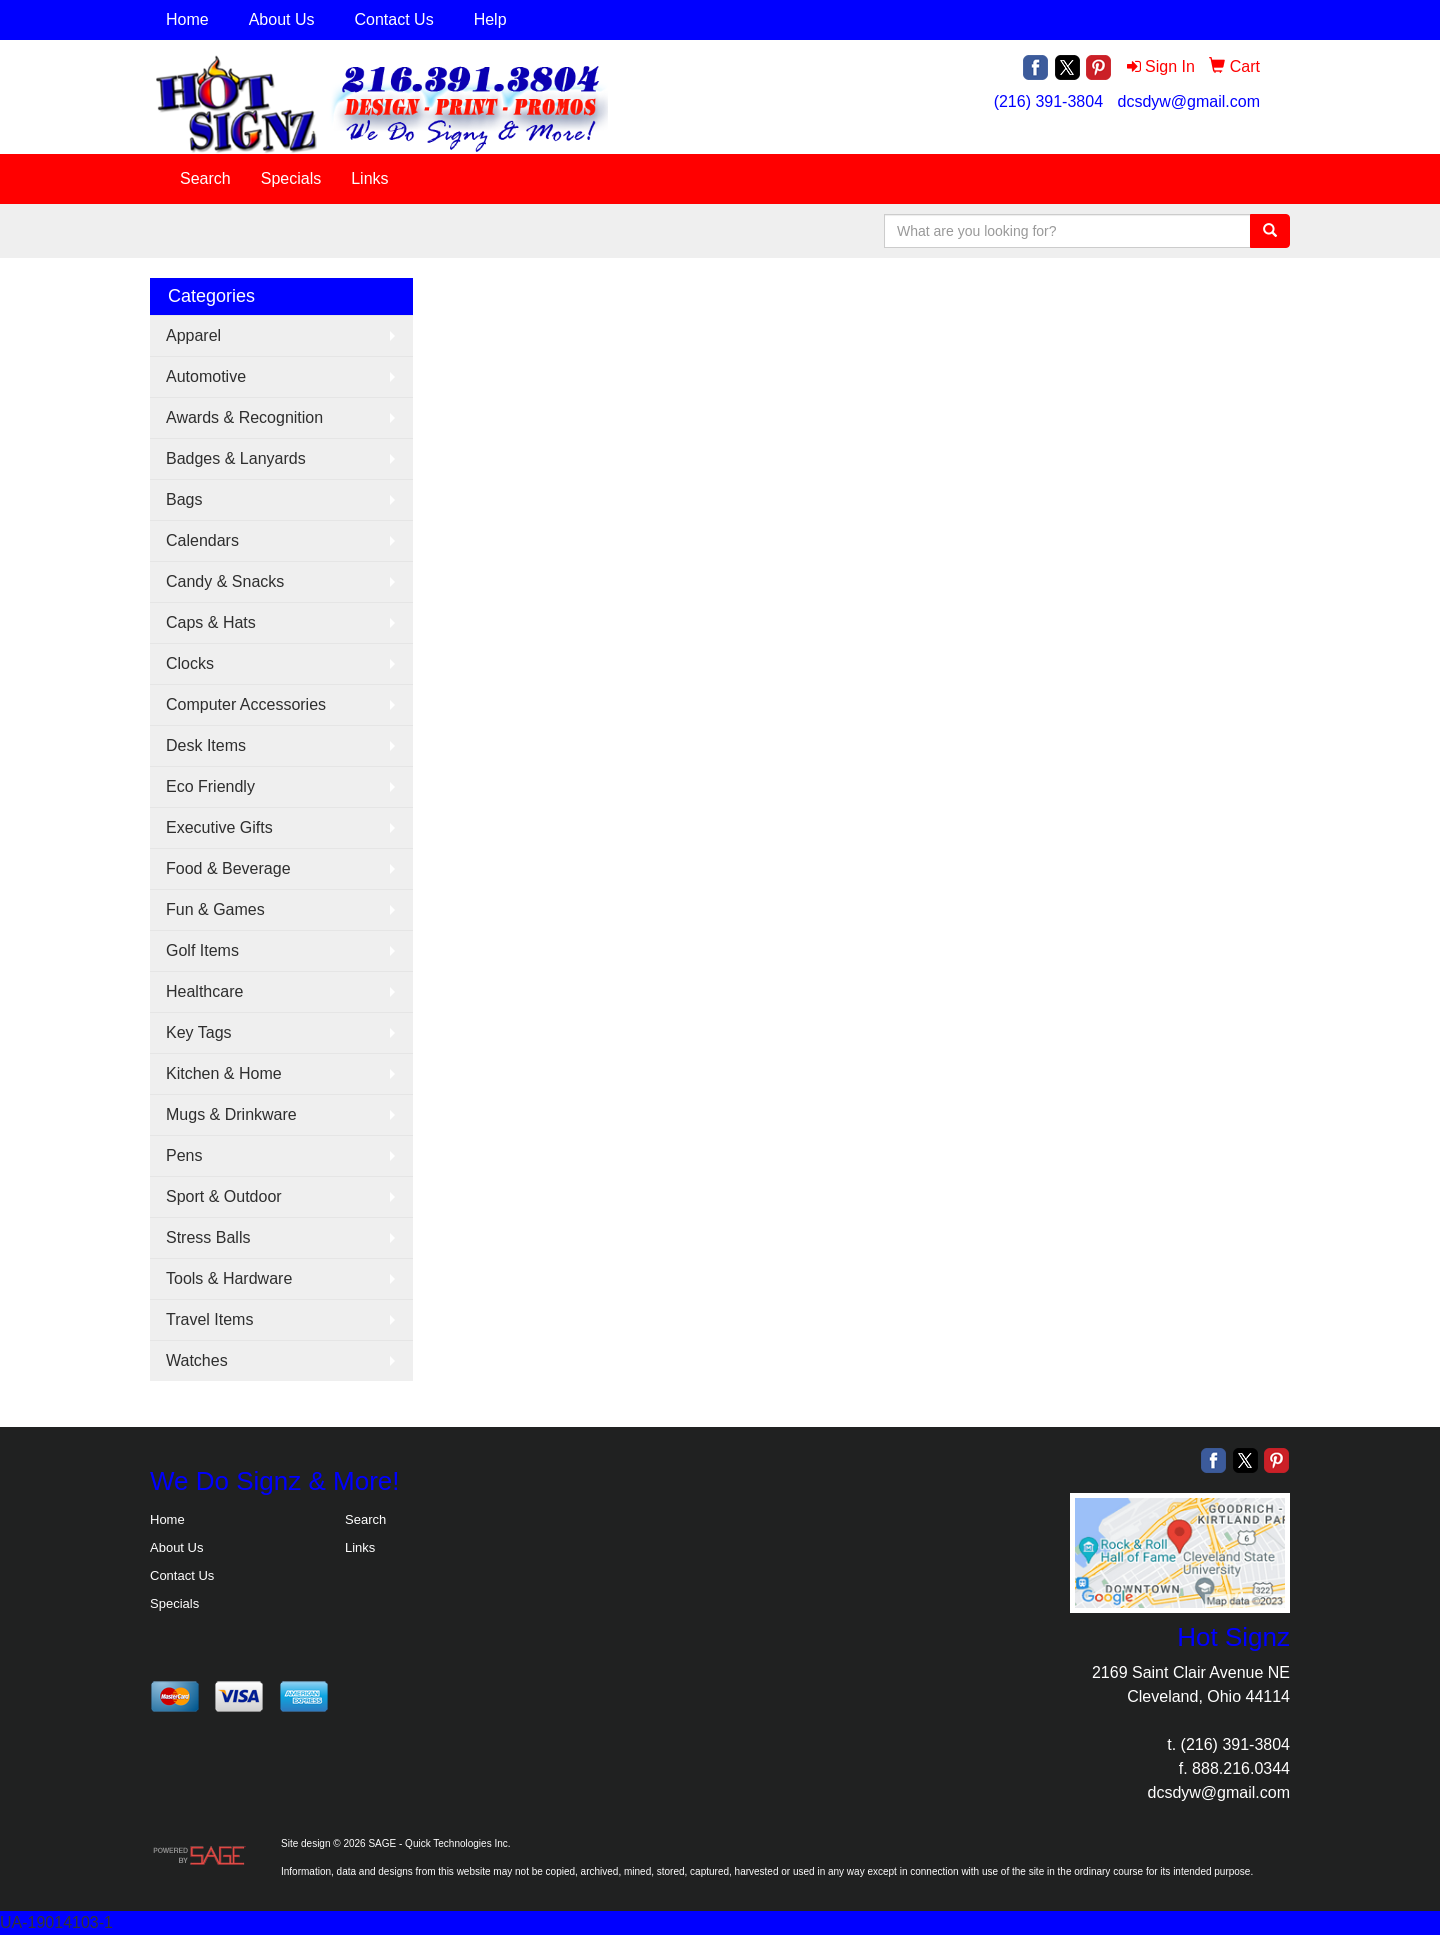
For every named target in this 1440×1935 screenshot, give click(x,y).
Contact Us (394, 19)
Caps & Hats (211, 622)
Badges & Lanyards (236, 458)
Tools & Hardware (229, 1278)
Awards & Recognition (244, 417)
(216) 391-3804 (1048, 101)
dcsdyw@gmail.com (1189, 101)
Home (187, 19)
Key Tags (199, 1032)
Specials (291, 178)
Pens (184, 1155)
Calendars (202, 540)
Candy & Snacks (225, 581)
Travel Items (209, 1319)
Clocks (190, 663)
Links (369, 178)
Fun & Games (215, 909)
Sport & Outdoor (224, 1196)
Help (490, 19)
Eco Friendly (210, 786)
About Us (282, 19)
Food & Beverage (228, 868)
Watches (197, 1360)
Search (205, 178)
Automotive (206, 376)
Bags (184, 499)
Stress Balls (208, 1237)
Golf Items (202, 950)
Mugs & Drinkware (231, 1114)
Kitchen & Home (224, 1073)
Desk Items (206, 745)
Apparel (193, 335)
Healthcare (204, 991)
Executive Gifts (219, 827)
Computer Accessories (246, 704)
